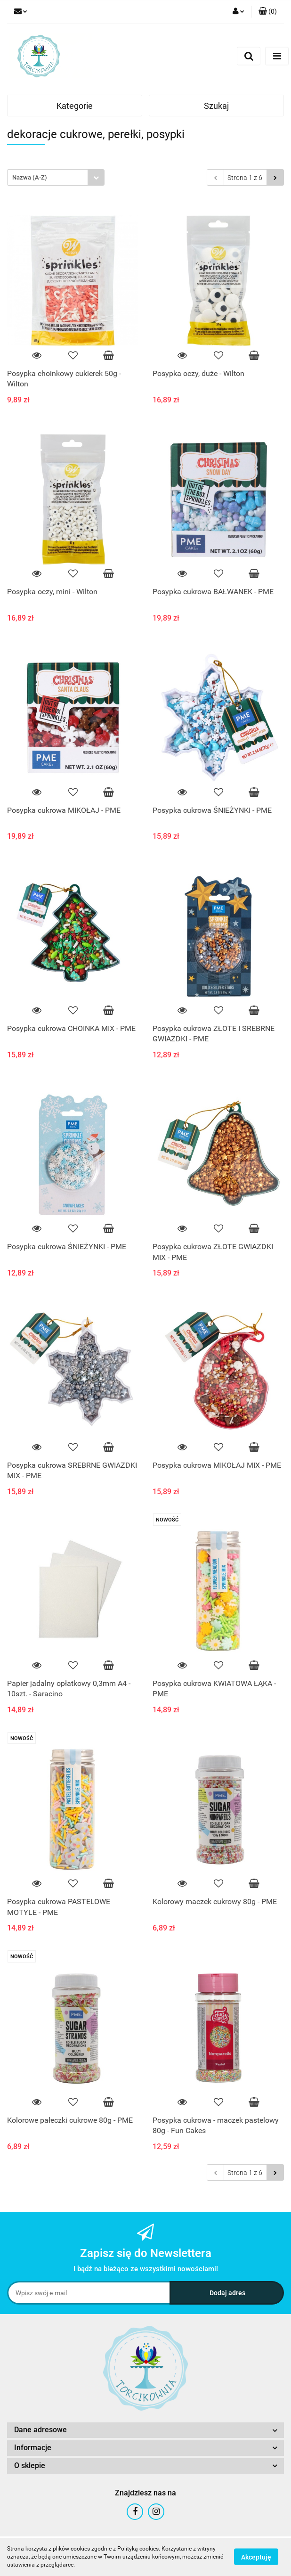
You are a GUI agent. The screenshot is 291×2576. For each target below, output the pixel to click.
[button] (267, 12)
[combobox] (56, 177)
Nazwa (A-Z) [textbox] (29, 177)
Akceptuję (256, 2557)
